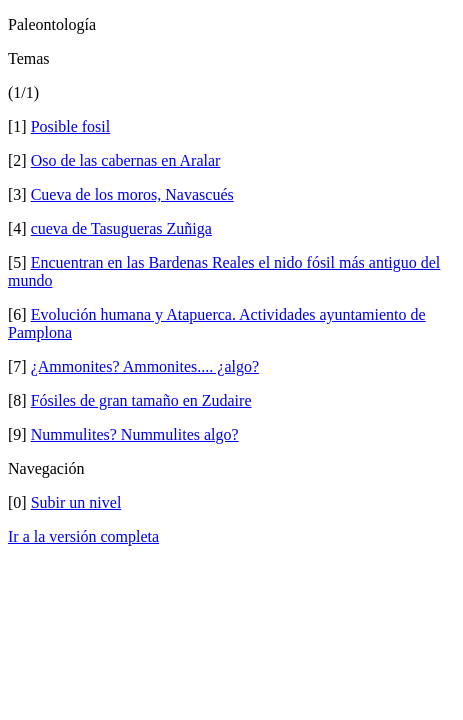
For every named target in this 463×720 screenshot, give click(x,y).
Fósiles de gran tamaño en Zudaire (141, 400)
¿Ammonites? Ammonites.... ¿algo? (145, 366)
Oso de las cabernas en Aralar (126, 160)
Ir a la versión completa (83, 536)
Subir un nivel (76, 502)
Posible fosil (71, 126)
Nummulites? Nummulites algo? (135, 434)
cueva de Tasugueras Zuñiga (121, 228)
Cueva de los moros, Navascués (132, 194)
